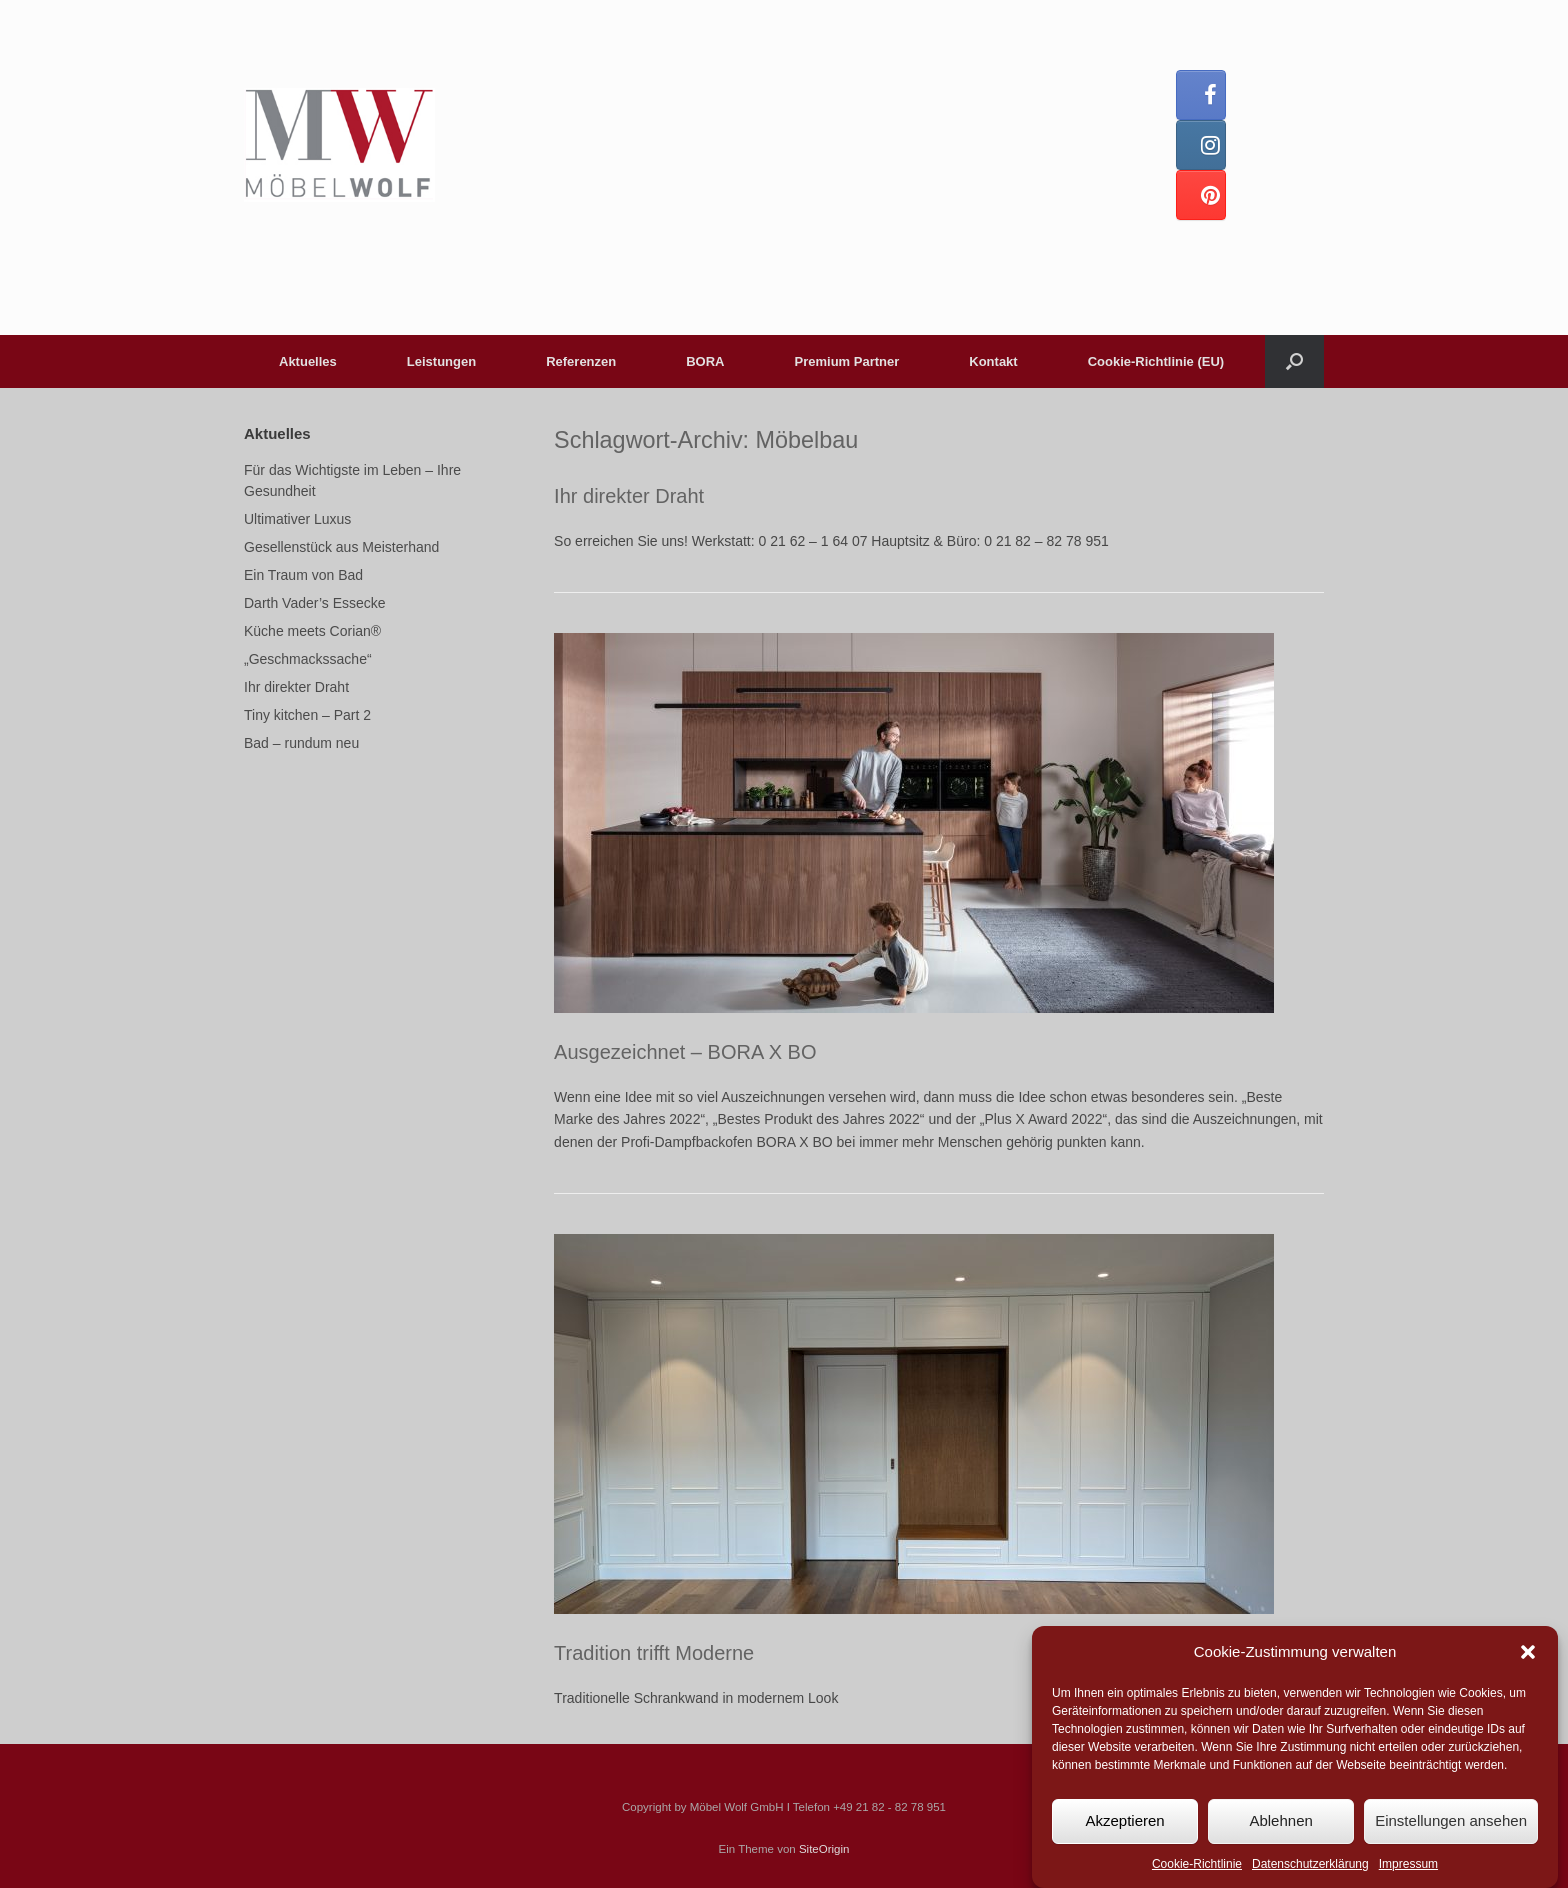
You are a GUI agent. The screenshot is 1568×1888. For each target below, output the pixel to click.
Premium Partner (847, 361)
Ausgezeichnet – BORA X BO (685, 1052)
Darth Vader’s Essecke (315, 603)
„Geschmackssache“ (308, 659)
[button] (1528, 1654)
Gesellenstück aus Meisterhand (341, 547)
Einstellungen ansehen (1451, 1821)
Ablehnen (1280, 1821)
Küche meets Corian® (312, 631)
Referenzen (581, 361)
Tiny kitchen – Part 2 (307, 715)
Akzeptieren (1124, 1821)
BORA (705, 361)
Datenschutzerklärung (1310, 1865)
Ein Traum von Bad (303, 575)
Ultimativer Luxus (297, 519)
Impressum (1408, 1865)
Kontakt (993, 361)
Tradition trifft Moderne (654, 1653)
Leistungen (441, 361)
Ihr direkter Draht (629, 496)
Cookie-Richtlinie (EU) (1156, 361)
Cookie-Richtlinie (1197, 1865)
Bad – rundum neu (301, 743)
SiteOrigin (824, 1849)
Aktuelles (308, 361)
